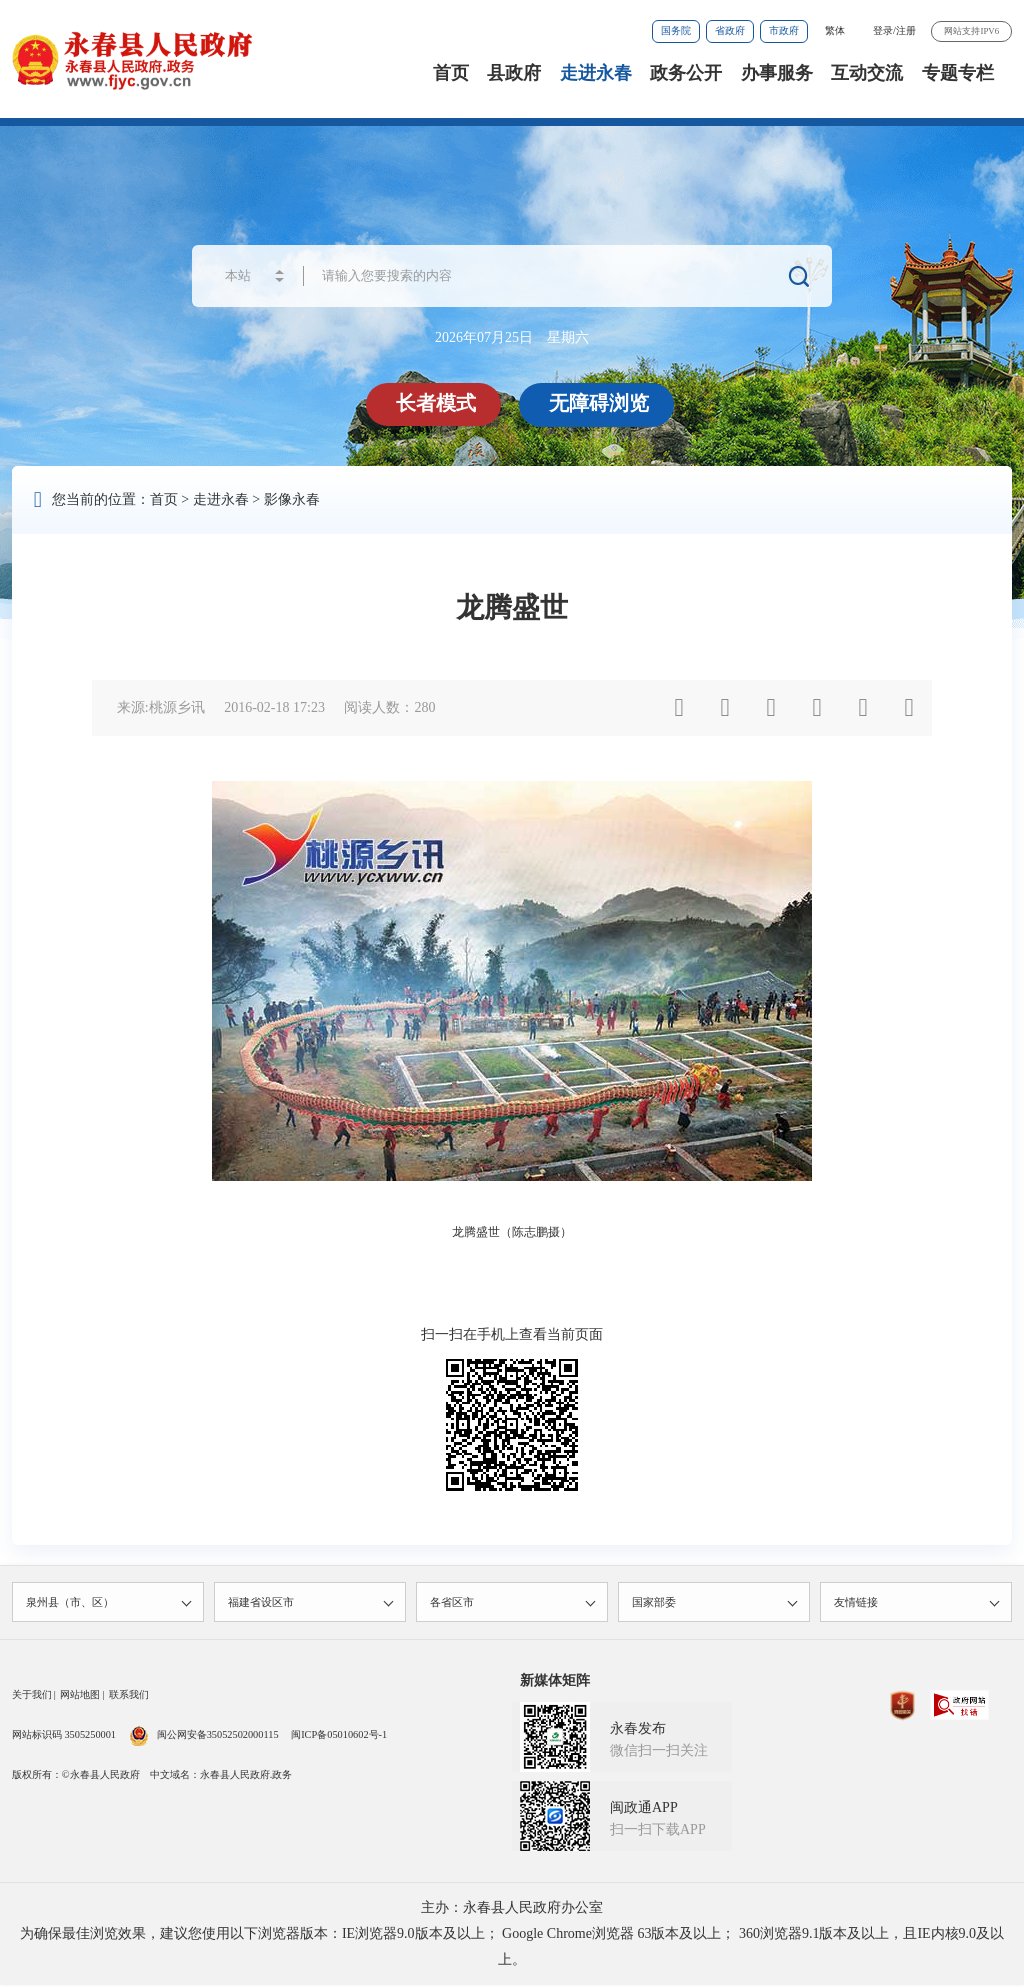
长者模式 (437, 403)
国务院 (676, 30)
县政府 (514, 73)
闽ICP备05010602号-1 (339, 1736)
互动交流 (867, 73)
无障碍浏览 (600, 403)
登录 (883, 30)
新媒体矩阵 (555, 1682)
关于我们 (32, 1696)
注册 (906, 30)
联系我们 (129, 1696)
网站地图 (80, 1696)
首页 (451, 73)
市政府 (784, 30)
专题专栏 (958, 73)
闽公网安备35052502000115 (204, 1736)
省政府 (730, 30)
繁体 (835, 30)
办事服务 (777, 73)
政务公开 (686, 73)
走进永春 (596, 73)
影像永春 (292, 499)
